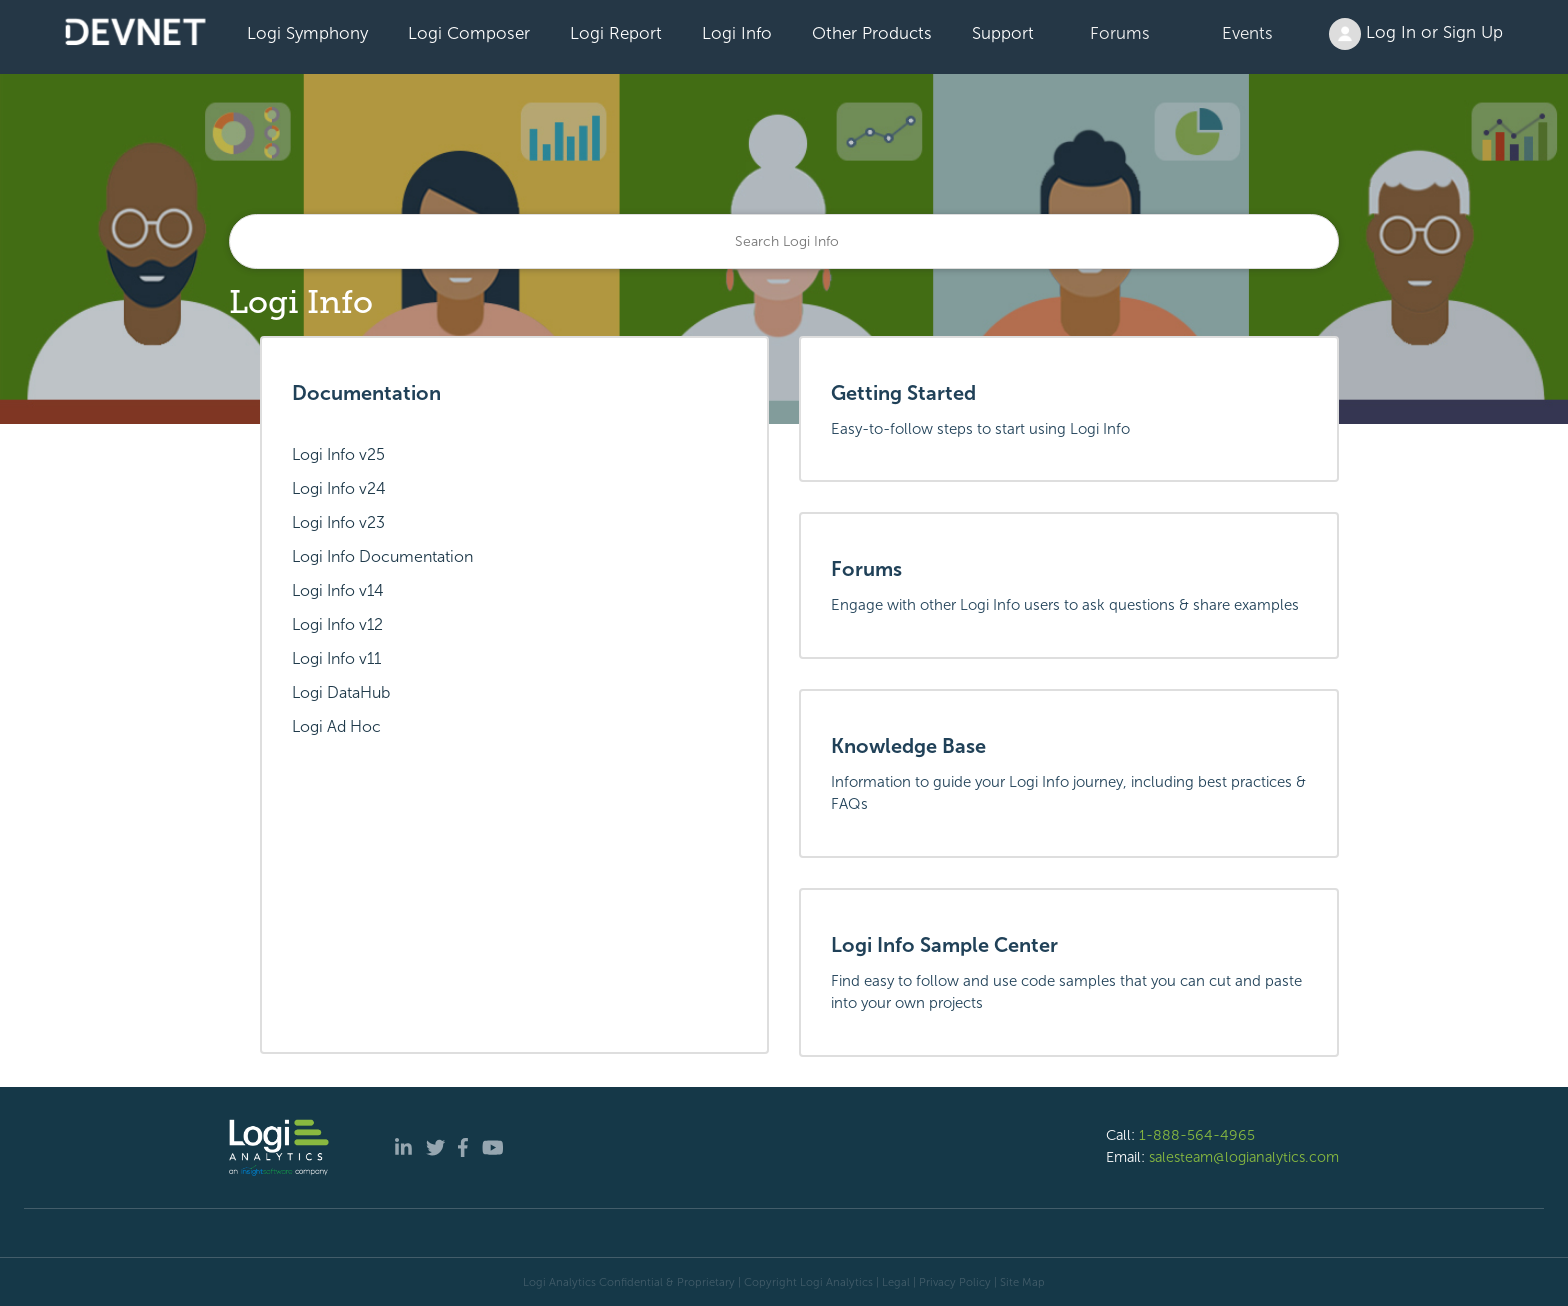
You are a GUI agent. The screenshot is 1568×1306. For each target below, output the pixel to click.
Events (1247, 33)
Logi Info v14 (338, 590)
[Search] (784, 241)
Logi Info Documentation (382, 556)
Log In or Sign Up (1416, 34)
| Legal (893, 1282)
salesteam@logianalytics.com (1244, 1157)
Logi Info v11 (336, 658)
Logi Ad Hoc (336, 726)
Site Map (1022, 1282)
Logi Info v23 (338, 522)
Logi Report (616, 33)
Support (1003, 33)
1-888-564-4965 (1197, 1135)
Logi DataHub (341, 692)
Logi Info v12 (337, 624)
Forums (1120, 33)
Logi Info (737, 33)
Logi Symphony (307, 33)
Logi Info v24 (339, 488)
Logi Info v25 (338, 454)
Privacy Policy (955, 1282)
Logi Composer (469, 33)
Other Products (872, 33)
